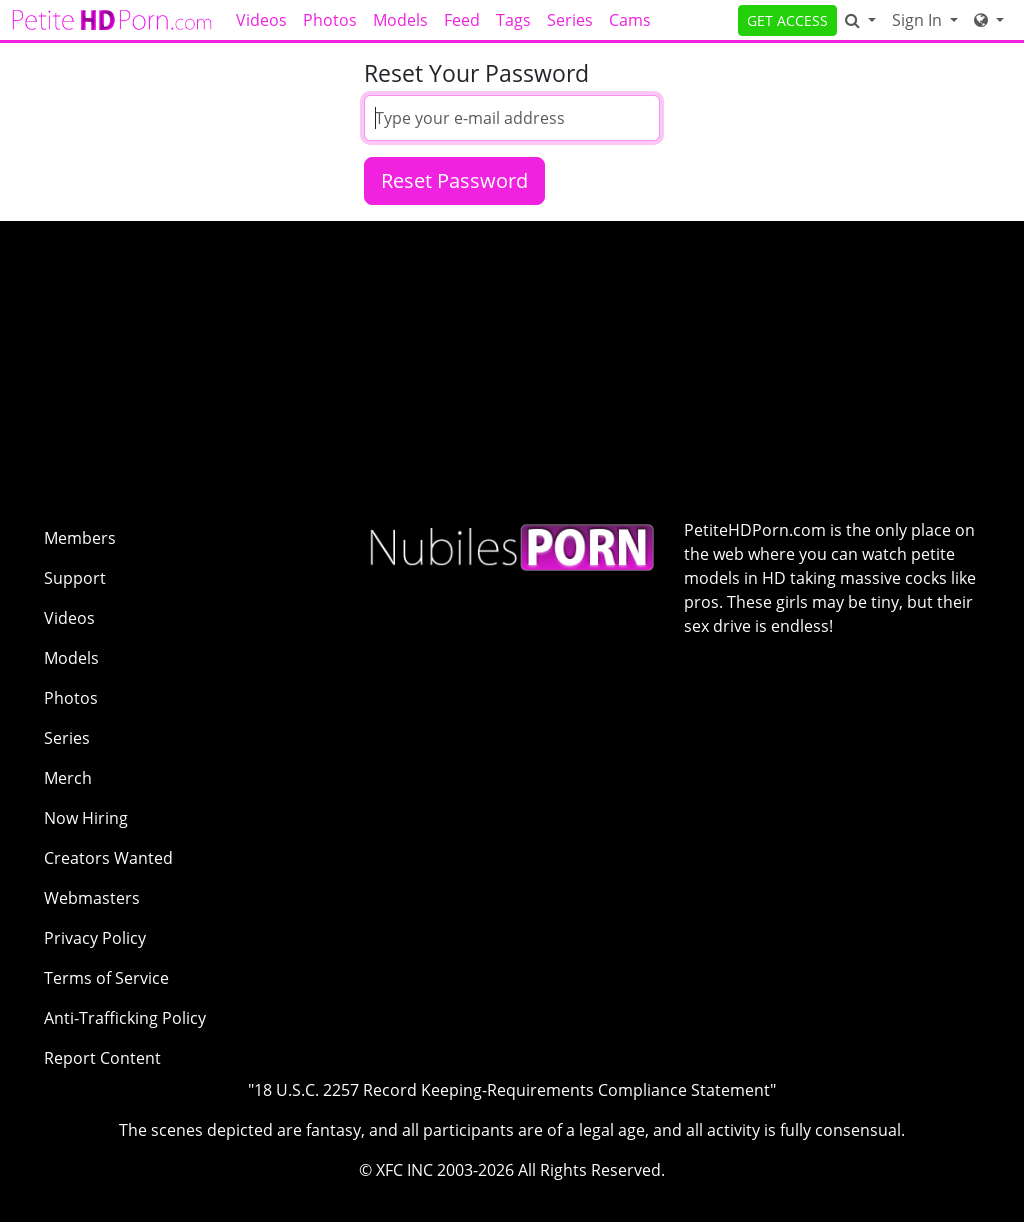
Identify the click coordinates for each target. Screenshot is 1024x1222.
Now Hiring (86, 818)
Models (400, 20)
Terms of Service (106, 978)
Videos (261, 20)
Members (80, 538)
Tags (513, 20)
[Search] (860, 20)
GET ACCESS (787, 20)
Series (570, 20)
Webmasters (92, 898)
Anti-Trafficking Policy (125, 1018)
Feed (462, 20)
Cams (630, 20)
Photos (330, 20)
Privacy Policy (95, 938)
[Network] (989, 20)
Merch (68, 778)
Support (75, 578)
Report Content (102, 1058)
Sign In (919, 20)
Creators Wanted (108, 858)
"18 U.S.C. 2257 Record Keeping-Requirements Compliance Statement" (512, 1090)
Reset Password (454, 180)
